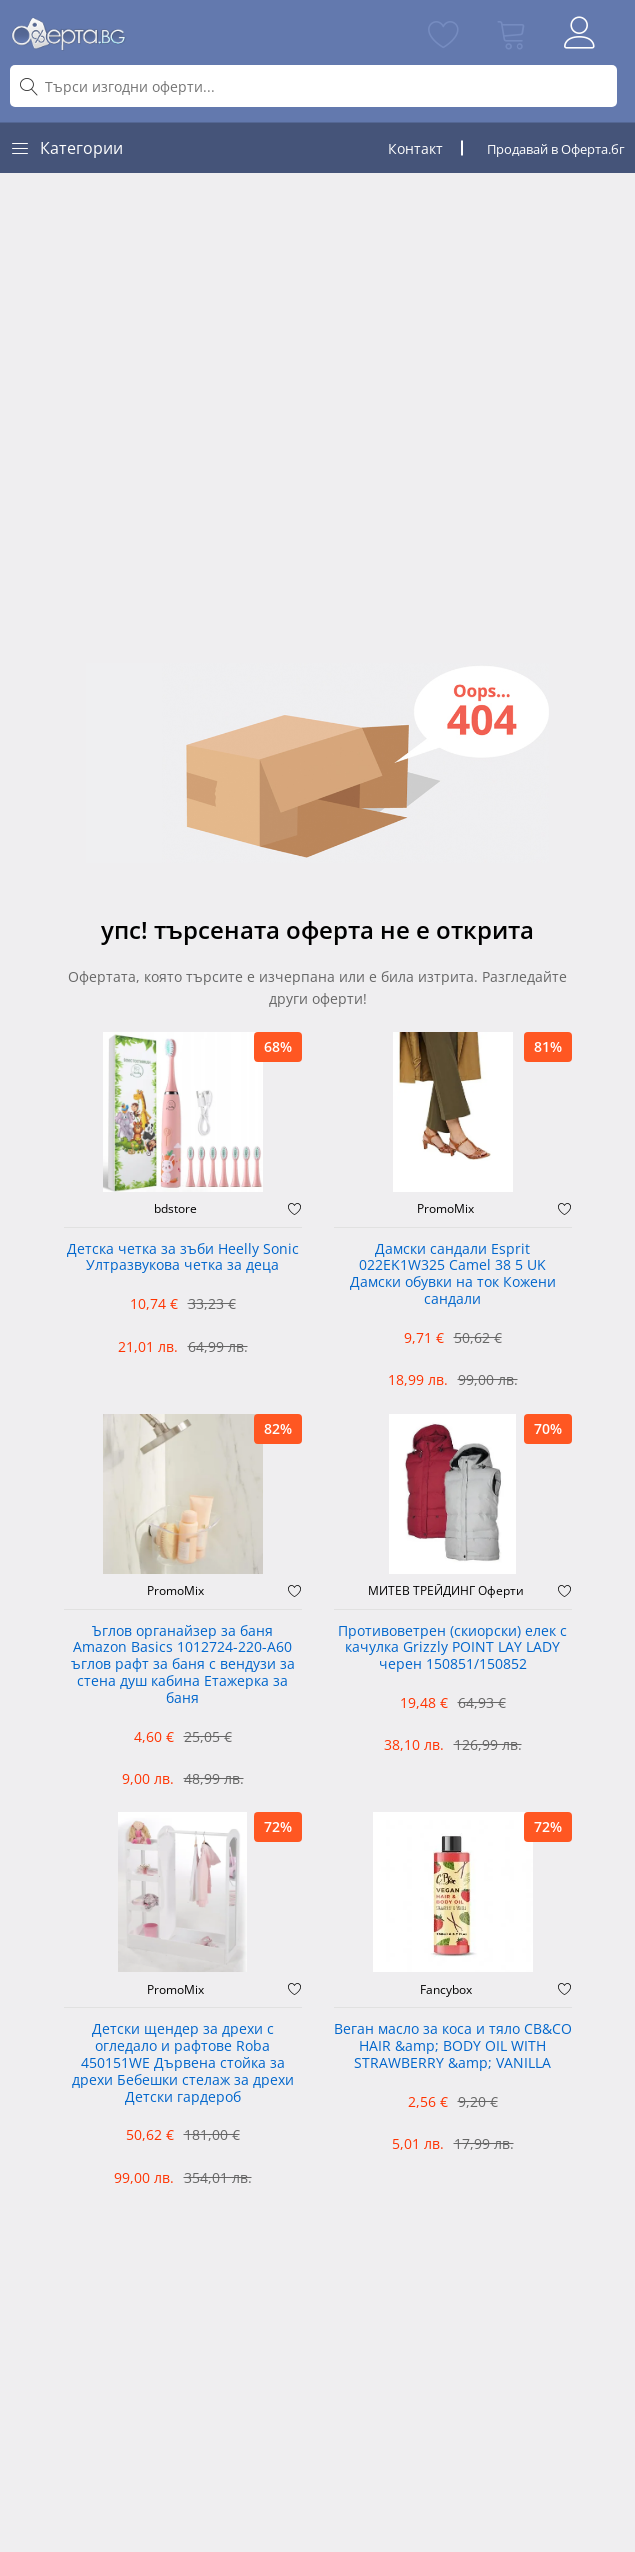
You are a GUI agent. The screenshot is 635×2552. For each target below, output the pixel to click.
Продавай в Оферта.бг (556, 149)
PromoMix (445, 1209)
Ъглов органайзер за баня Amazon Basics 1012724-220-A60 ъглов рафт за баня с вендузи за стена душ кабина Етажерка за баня (183, 1665)
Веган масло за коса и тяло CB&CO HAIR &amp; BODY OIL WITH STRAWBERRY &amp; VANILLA (453, 2046)
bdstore (175, 1209)
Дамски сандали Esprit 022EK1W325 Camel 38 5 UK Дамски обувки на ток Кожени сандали (453, 1274)
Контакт (415, 148)
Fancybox (446, 1990)
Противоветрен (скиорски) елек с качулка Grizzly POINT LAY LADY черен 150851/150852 (452, 1648)
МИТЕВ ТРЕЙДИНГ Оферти (446, 1591)
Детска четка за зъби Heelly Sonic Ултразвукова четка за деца (183, 1258)
